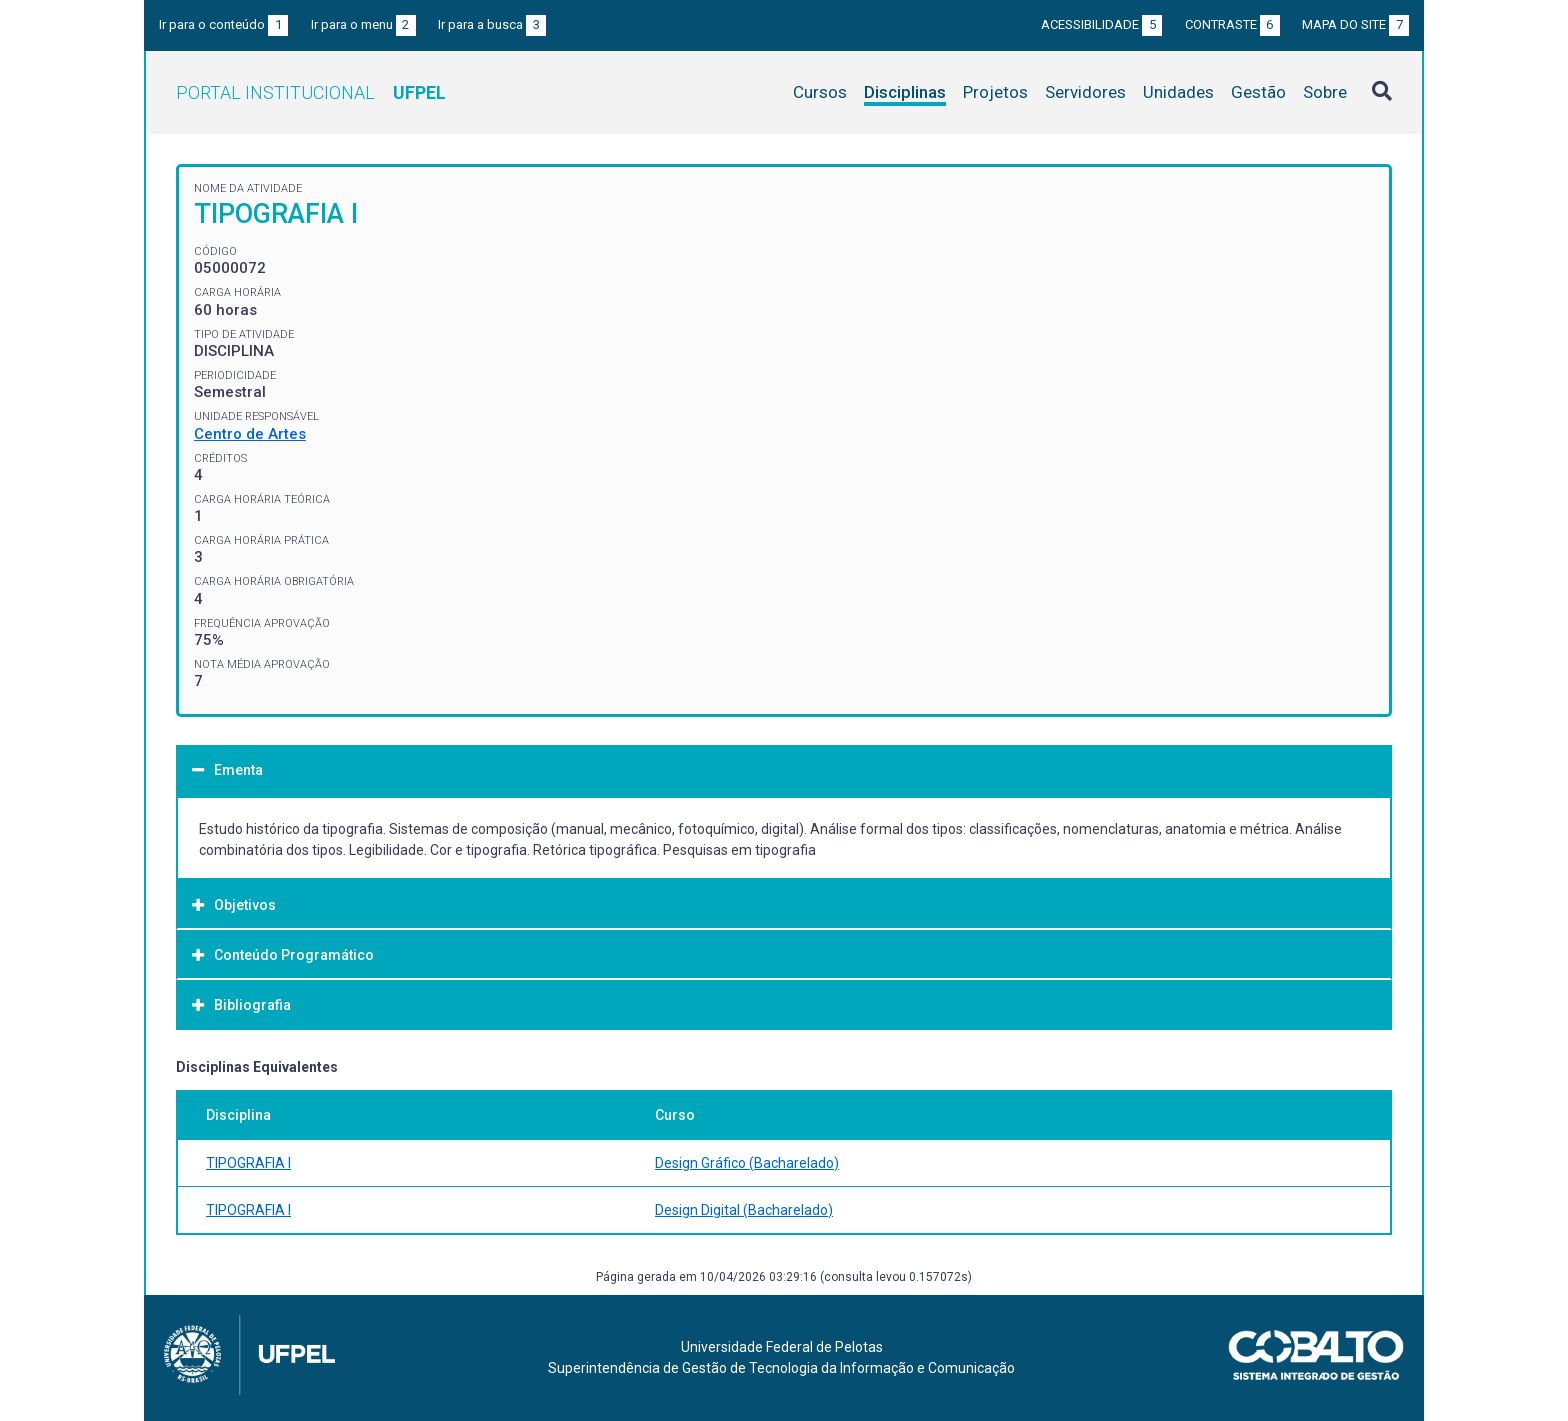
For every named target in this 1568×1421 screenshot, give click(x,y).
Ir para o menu (363, 24)
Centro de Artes (250, 434)
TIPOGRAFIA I (248, 1163)
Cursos (820, 92)
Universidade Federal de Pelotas (782, 1347)
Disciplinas (905, 92)
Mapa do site (1355, 24)
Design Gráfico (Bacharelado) (747, 1163)
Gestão (1258, 92)
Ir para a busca (492, 24)
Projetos (995, 92)
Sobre (1325, 92)
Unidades (1178, 92)
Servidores (1085, 92)
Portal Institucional (311, 92)
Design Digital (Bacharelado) (744, 1210)
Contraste (1232, 24)
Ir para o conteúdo (223, 24)
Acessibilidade (1101, 24)
